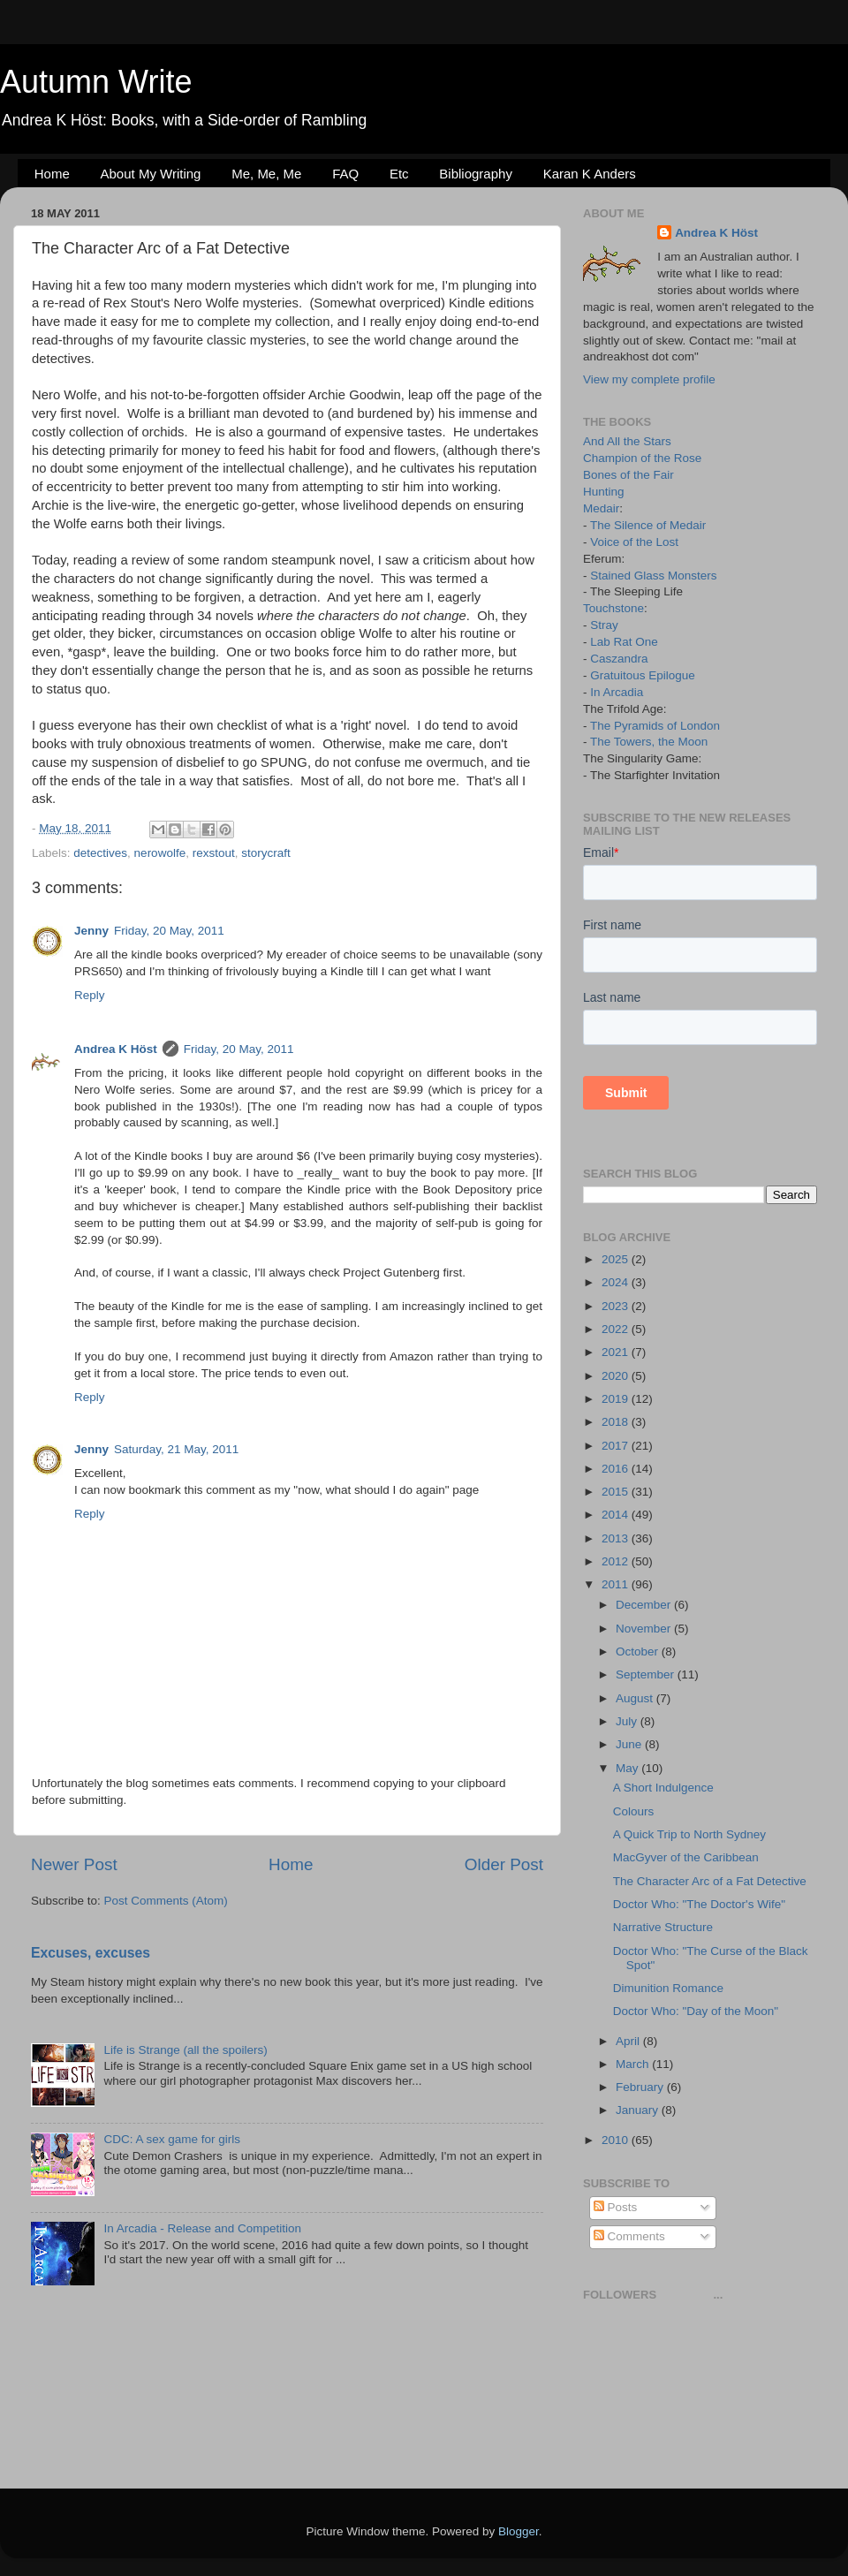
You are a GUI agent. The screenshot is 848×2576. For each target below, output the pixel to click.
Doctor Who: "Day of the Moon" (695, 2011)
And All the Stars (627, 441)
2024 (617, 1282)
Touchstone (613, 608)
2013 (617, 1538)
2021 (617, 1352)
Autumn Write (96, 82)
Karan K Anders (589, 173)
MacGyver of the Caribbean (686, 1857)
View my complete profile (649, 379)
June (630, 1744)
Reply (89, 995)
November (645, 1628)
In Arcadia (616, 692)
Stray (604, 625)
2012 (617, 1561)
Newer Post (74, 1864)
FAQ (345, 173)
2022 (617, 1329)
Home (52, 173)
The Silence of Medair (648, 525)
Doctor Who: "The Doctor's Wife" (699, 1904)
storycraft (266, 853)
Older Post (504, 1864)
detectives (100, 853)
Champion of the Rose (642, 458)
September (647, 1674)
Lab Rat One (624, 641)
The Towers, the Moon (649, 741)
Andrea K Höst (115, 1049)
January (639, 2110)
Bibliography (475, 173)
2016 (617, 1468)
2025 (617, 1259)
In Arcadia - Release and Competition (202, 2228)
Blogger (518, 2531)
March (634, 2064)
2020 (617, 1376)
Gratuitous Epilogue (642, 675)
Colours (634, 1811)
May (628, 1768)
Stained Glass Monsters (653, 575)
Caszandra (618, 658)
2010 (617, 2140)
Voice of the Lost (634, 542)
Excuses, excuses (90, 1952)
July (628, 1721)
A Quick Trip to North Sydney (689, 1834)
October (639, 1651)
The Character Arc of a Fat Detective (709, 1881)
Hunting (604, 491)
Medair (601, 508)
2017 (617, 1445)
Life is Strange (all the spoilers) (185, 2050)
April (629, 2041)
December (645, 1604)
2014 (617, 1514)
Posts (616, 2207)
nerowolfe (160, 853)
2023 (617, 1306)
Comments (629, 2236)
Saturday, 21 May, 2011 (176, 1449)
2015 (617, 1491)
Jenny (91, 930)
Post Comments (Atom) (166, 1900)
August (636, 1698)
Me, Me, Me (266, 173)
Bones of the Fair (628, 474)
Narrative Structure (663, 1927)
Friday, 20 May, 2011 (169, 930)
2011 (617, 1584)
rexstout (214, 853)
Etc (399, 173)
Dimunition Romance (668, 1988)
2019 (617, 1398)
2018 (617, 1421)
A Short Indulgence (663, 1787)
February (641, 2087)
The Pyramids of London (655, 725)
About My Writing (151, 173)
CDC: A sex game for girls (171, 2139)
